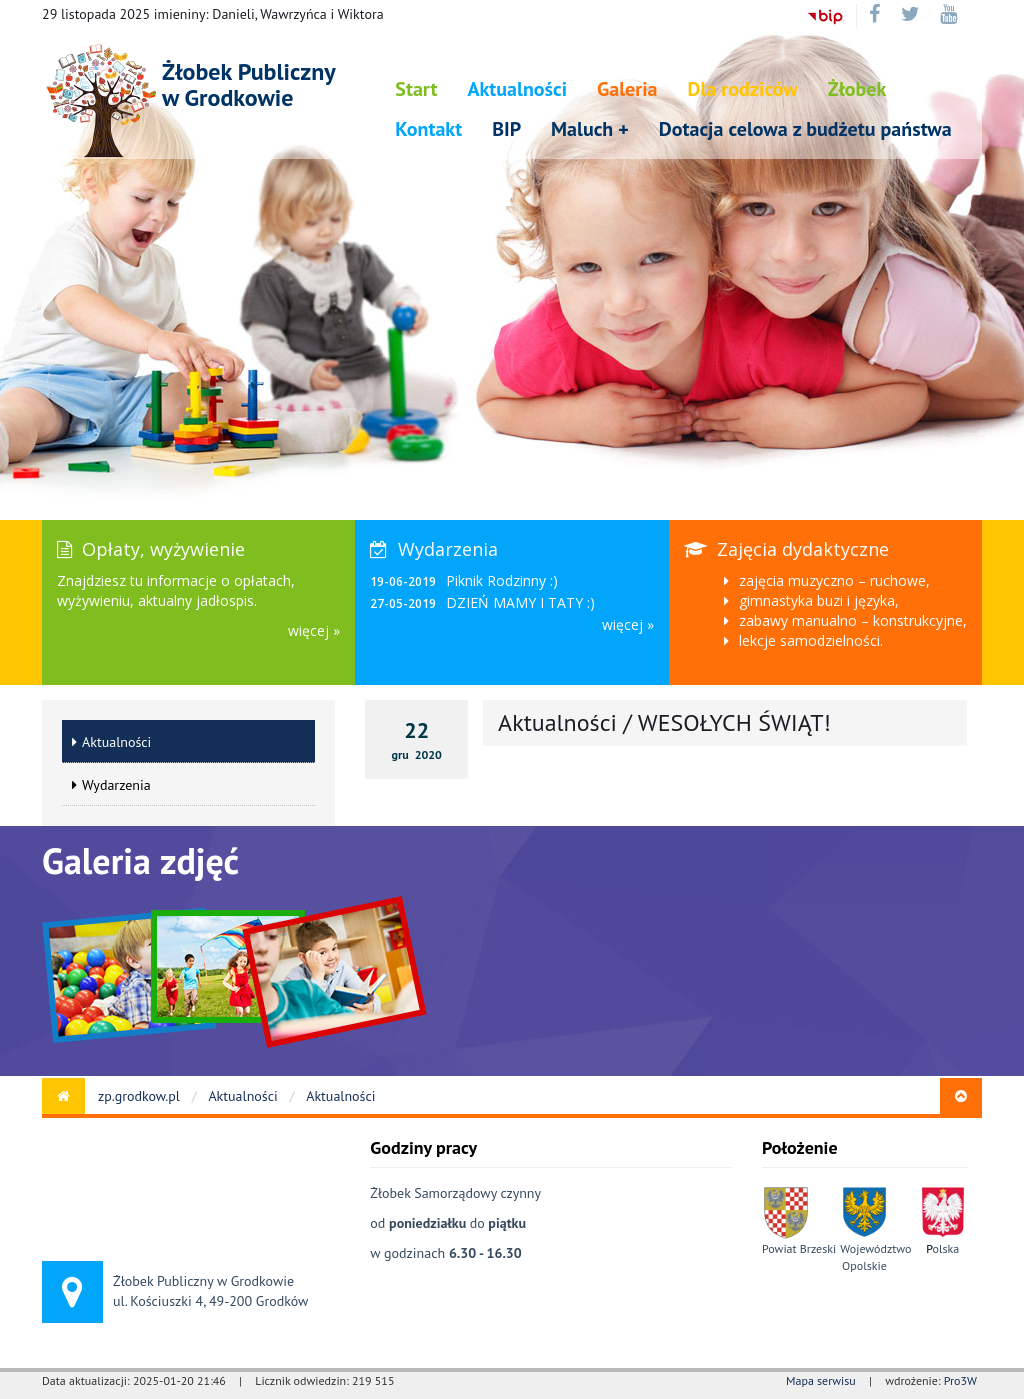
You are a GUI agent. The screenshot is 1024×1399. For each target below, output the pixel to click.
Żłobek (857, 89)
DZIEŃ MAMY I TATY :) (520, 602)
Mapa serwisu (821, 1380)
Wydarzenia (111, 785)
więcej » (314, 630)
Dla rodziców (743, 89)
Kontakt (428, 129)
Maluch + (590, 129)
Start (416, 89)
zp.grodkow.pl (139, 1096)
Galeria (627, 89)
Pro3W (960, 1380)
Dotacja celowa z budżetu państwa (805, 129)
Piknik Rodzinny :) (502, 580)
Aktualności (517, 89)
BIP (506, 129)
